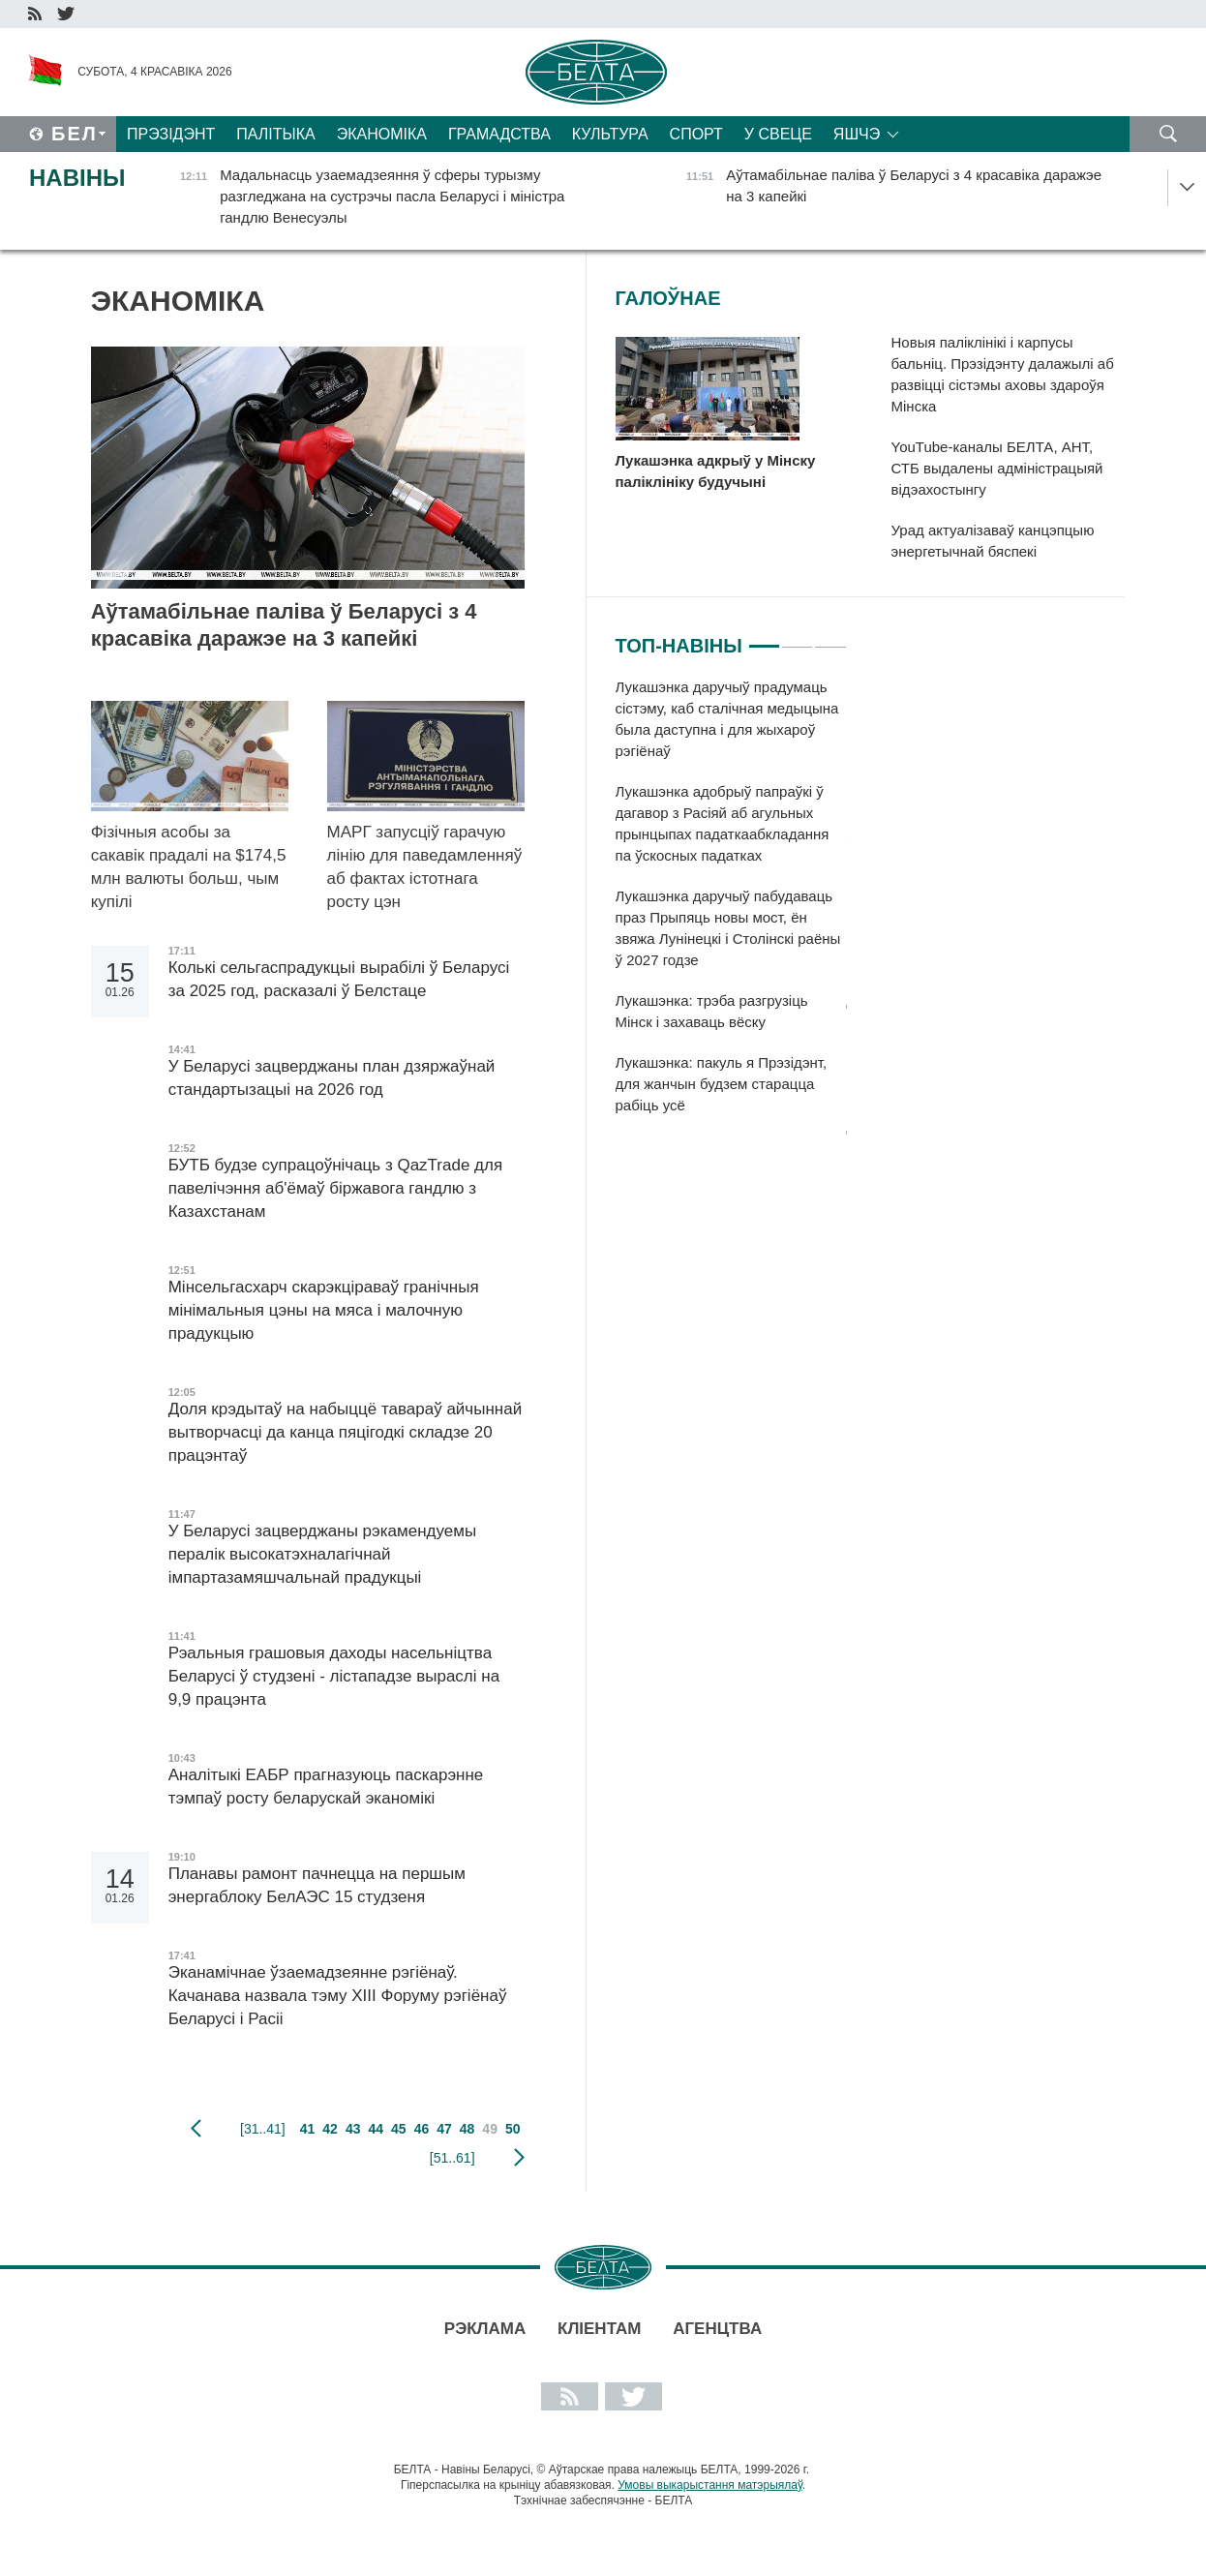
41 (308, 2129)
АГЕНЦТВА (717, 2328)
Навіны (77, 178)
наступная (519, 2157)
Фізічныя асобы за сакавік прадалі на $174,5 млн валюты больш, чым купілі (188, 867)
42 (330, 2129)
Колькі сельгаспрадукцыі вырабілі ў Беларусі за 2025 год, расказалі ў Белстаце (339, 979)
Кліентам (599, 2328)
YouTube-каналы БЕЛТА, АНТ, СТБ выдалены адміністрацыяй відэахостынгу (997, 468)
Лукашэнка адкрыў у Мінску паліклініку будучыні (716, 471)
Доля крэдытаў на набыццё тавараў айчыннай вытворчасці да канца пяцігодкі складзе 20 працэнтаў (345, 1432)
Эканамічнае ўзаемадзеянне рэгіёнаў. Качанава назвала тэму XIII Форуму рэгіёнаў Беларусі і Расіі (337, 1995)
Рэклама (485, 2328)
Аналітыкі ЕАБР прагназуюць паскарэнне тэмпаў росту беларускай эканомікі (326, 1786)
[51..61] (452, 2158)
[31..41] (263, 2129)
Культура (610, 134)
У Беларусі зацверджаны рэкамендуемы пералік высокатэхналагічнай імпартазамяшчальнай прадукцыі (322, 1554)
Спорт (696, 134)
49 (489, 2129)
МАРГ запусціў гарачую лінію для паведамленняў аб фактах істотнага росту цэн (425, 867)
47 (444, 2129)
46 (422, 2129)
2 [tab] (797, 638)
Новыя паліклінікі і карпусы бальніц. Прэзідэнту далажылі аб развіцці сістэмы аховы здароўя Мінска (1002, 374)
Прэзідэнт (171, 134)
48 (467, 2129)
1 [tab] (764, 638)
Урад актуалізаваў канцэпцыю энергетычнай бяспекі (993, 541)
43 (353, 2129)
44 (375, 2129)
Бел (74, 133)
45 (399, 2129)
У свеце (778, 134)
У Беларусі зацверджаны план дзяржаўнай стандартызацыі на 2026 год (332, 1078)
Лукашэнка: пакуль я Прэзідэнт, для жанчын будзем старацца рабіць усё (722, 1083)
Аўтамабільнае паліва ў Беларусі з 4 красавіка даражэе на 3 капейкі (284, 625)
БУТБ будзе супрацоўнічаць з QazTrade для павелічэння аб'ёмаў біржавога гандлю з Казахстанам (335, 1188)
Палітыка (275, 134)
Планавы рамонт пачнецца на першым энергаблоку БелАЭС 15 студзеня (317, 1885)
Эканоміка (382, 134)
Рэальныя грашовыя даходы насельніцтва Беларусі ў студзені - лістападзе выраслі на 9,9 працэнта (333, 1676)
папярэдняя (196, 2128)
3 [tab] (830, 638)
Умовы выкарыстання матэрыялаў (710, 2485)
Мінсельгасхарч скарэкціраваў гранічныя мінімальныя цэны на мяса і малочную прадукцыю (323, 1310)
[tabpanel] (731, 906)
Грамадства (499, 134)
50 (513, 2129)
